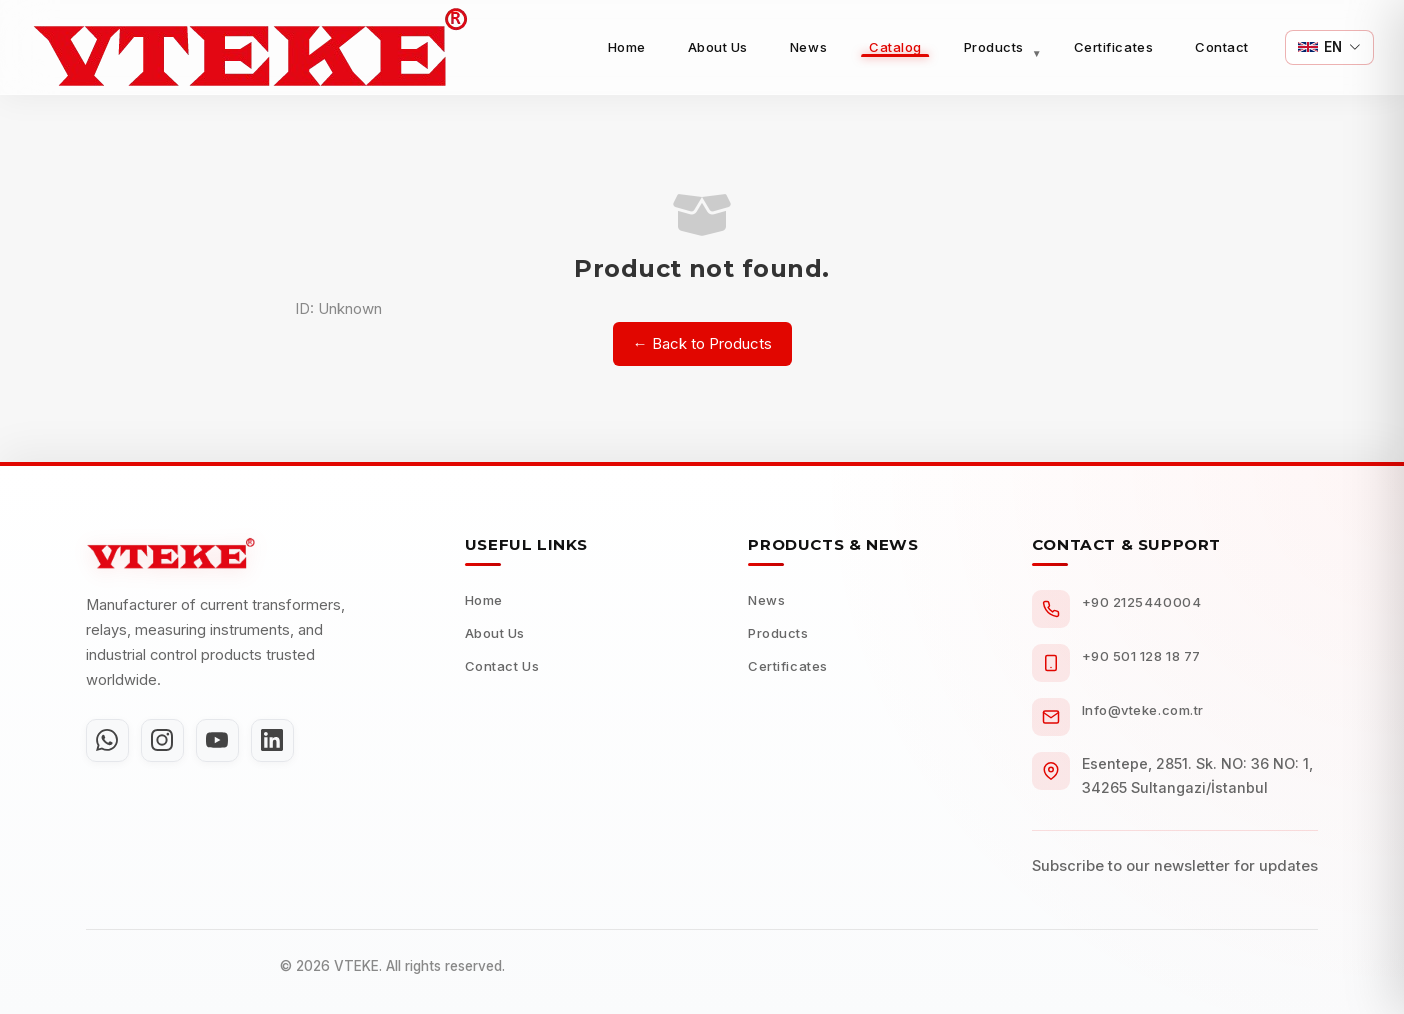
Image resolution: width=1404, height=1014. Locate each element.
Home (627, 47)
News (808, 47)
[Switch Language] (1329, 47)
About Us (718, 47)
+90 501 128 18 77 (1141, 656)
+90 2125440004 (1141, 602)
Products (994, 47)
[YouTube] (225, 742)
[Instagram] (167, 742)
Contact (1222, 47)
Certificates (1113, 47)
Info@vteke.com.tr (1143, 710)
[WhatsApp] (109, 742)
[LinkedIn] (283, 742)
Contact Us (502, 666)
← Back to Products (702, 343)
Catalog (895, 47)
